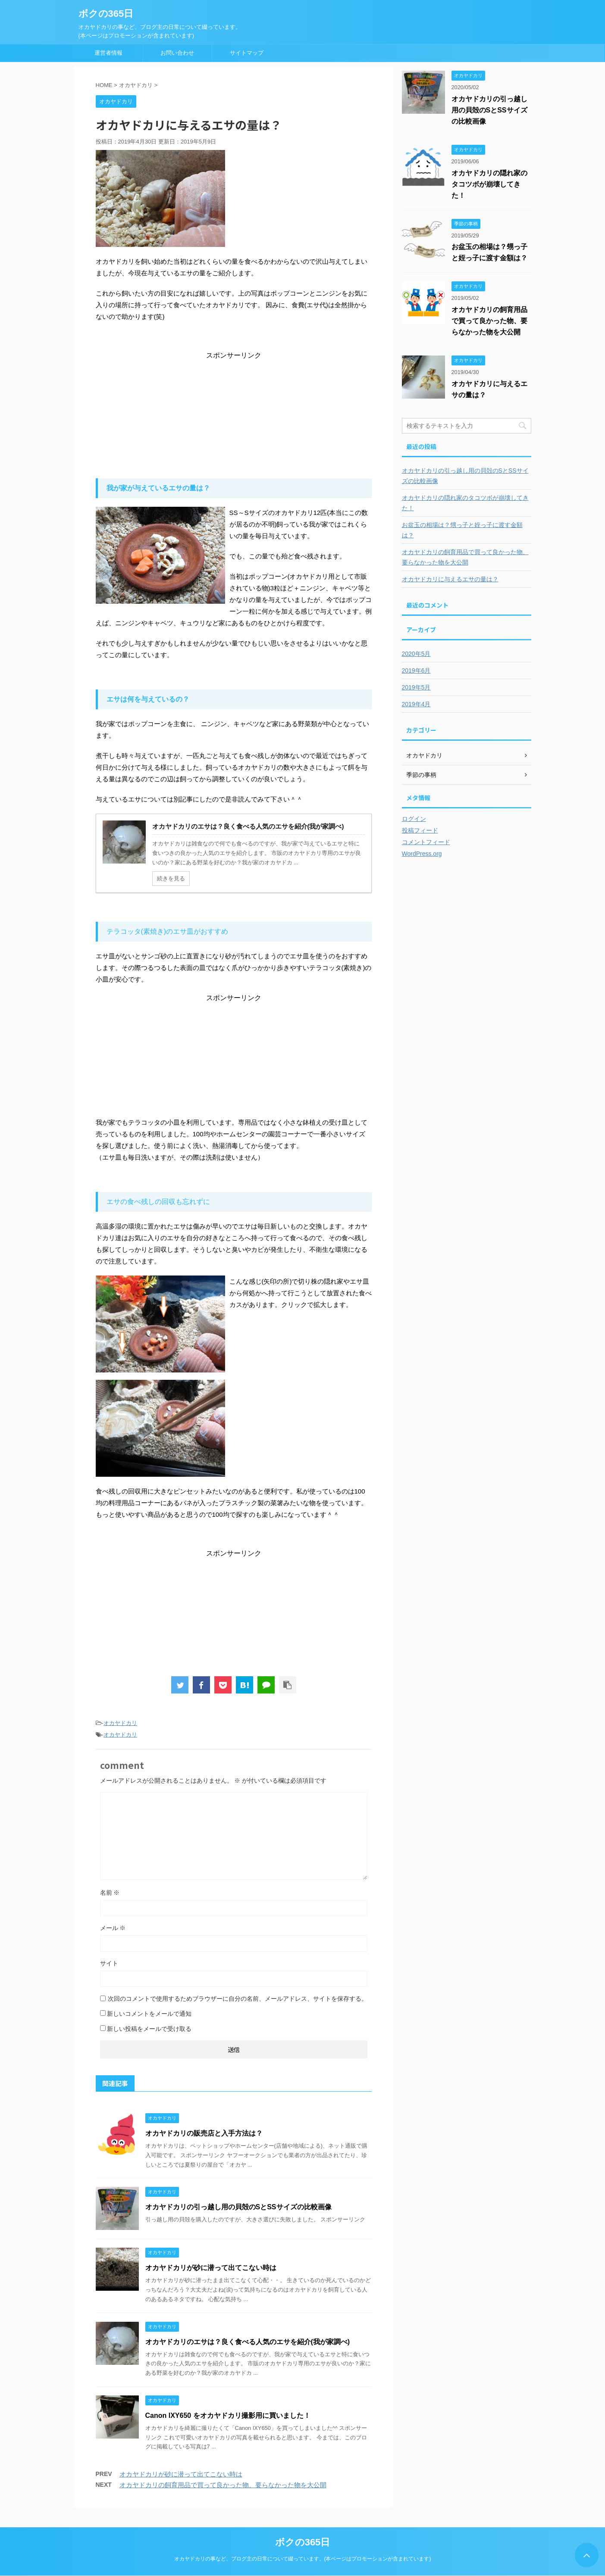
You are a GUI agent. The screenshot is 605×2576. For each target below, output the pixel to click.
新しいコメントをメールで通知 (149, 2013)
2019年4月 (416, 704)
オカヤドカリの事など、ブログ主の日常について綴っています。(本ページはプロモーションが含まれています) (302, 2559)
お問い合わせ (177, 53)
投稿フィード (420, 830)
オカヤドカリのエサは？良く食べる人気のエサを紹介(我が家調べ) (247, 2341)
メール (113, 1927)
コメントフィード (426, 842)
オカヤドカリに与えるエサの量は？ (450, 579)
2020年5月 (416, 653)
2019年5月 (416, 687)
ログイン (414, 818)
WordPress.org (422, 853)
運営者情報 (108, 53)
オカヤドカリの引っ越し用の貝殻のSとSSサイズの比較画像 (238, 2207)
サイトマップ (246, 53)
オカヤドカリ (120, 1723)
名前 (110, 1892)
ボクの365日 (106, 13)
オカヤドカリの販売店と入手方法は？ (204, 2133)
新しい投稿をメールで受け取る (149, 2028)
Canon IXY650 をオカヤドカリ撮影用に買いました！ (227, 2415)
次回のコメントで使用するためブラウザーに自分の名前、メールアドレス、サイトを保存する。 (237, 1998)
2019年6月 (416, 670)
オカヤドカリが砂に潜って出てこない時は (210, 2267)
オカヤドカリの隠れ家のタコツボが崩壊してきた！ (489, 184)
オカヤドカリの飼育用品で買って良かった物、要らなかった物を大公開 (222, 2485)
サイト (109, 1963)
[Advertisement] (233, 414)
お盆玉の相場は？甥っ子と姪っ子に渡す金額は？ (462, 530)
